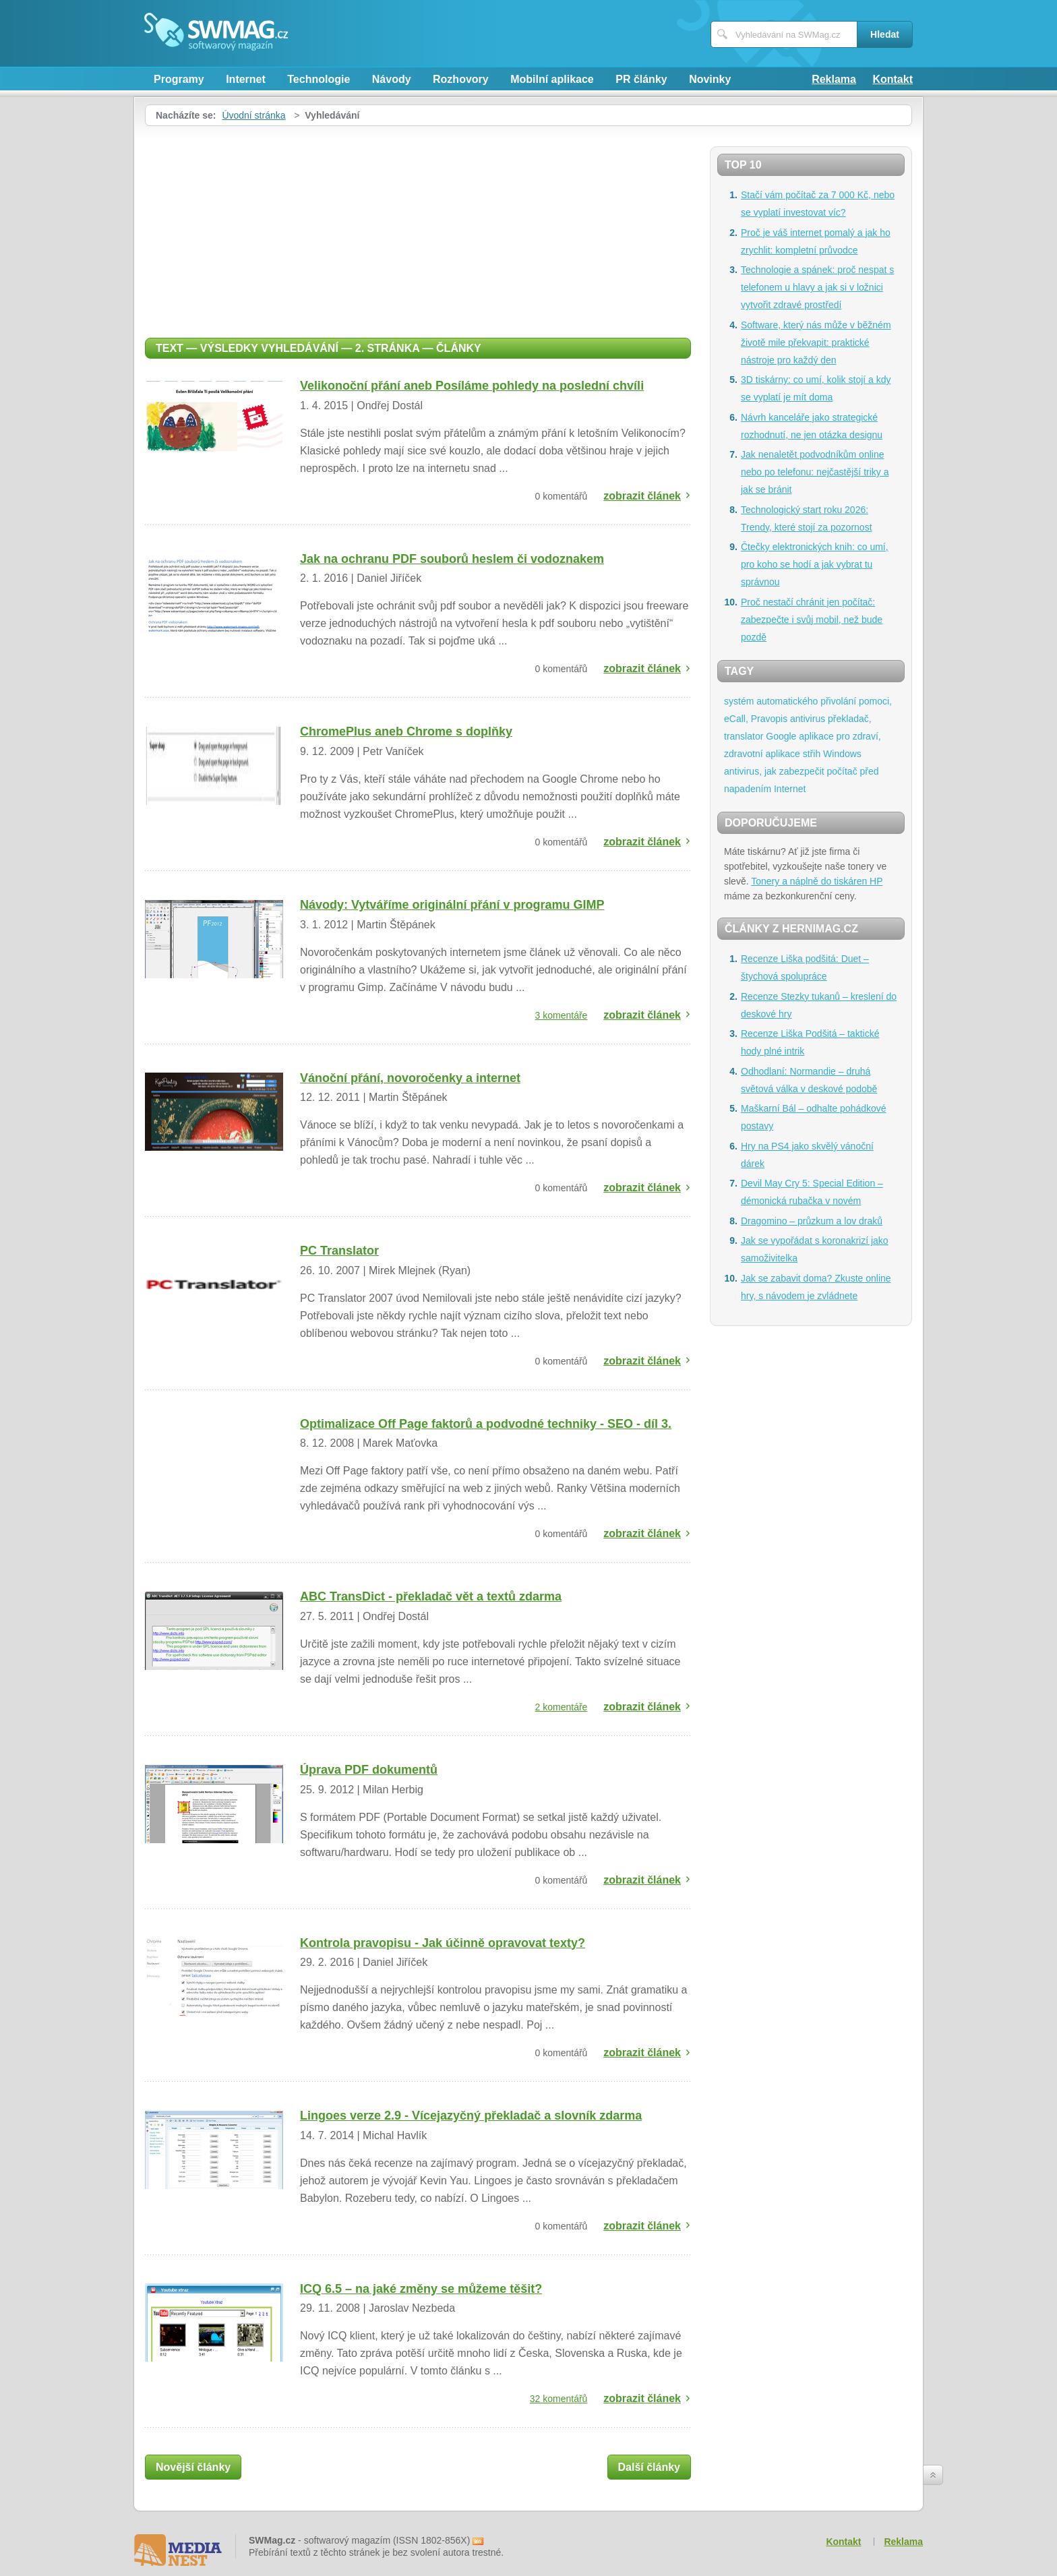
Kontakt (892, 79)
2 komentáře (561, 1707)
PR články (641, 79)
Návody (391, 79)
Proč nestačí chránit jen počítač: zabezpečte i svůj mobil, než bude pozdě (811, 619)
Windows (842, 753)
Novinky (710, 79)
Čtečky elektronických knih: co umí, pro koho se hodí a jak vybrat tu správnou (814, 564)
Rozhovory (461, 79)
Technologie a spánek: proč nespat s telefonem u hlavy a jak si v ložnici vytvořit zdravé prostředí (817, 287)
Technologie (318, 79)
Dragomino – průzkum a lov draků (811, 1221)
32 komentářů (559, 2398)
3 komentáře (561, 1015)
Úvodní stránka (253, 115)
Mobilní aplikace (552, 79)
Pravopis (769, 718)
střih (811, 753)
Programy (179, 79)
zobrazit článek (642, 496)
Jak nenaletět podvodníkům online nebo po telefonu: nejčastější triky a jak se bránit (814, 472)
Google (781, 736)
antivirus (807, 718)
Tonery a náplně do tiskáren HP (816, 881)
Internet (246, 79)
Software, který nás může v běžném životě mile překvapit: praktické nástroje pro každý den (816, 342)
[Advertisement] (418, 227)
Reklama (834, 79)
